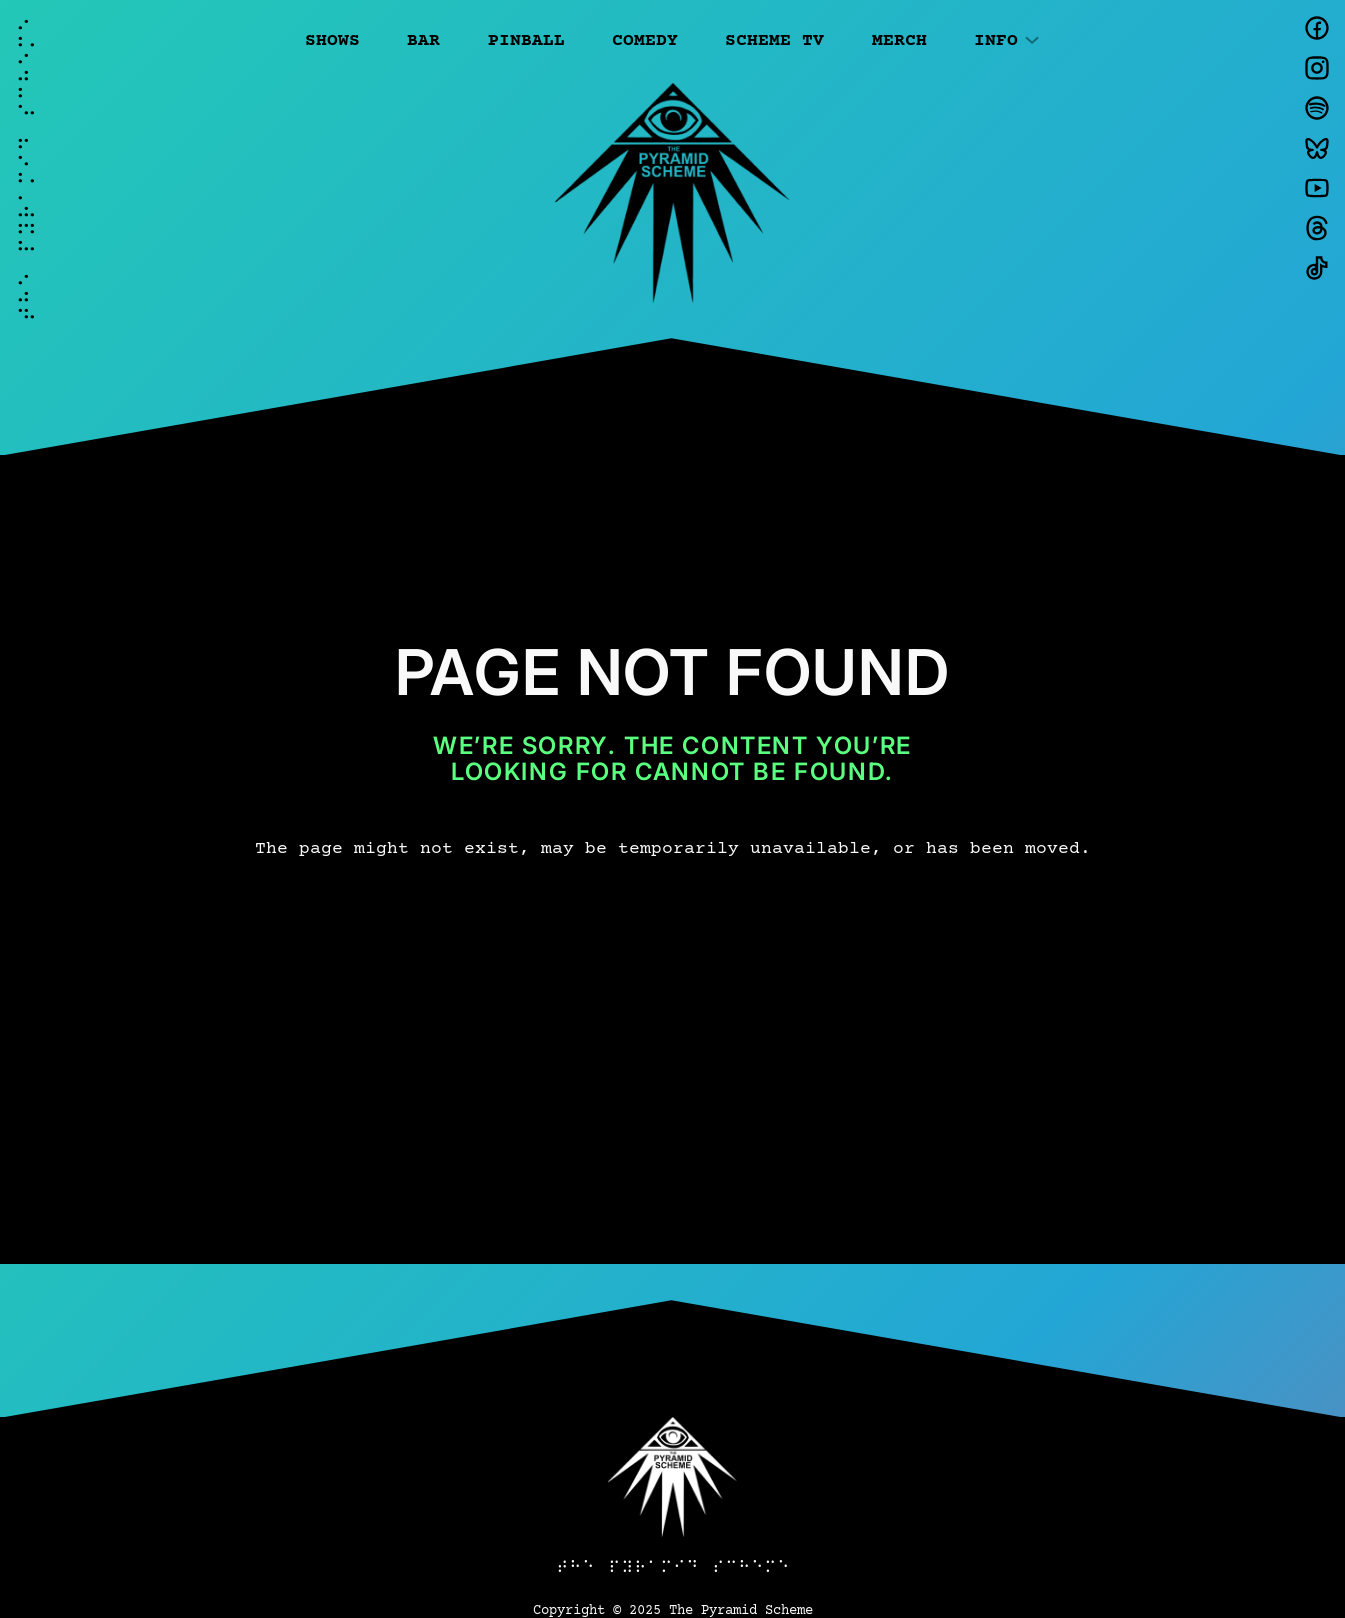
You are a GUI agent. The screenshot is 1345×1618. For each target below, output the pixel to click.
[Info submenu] (1032, 38)
